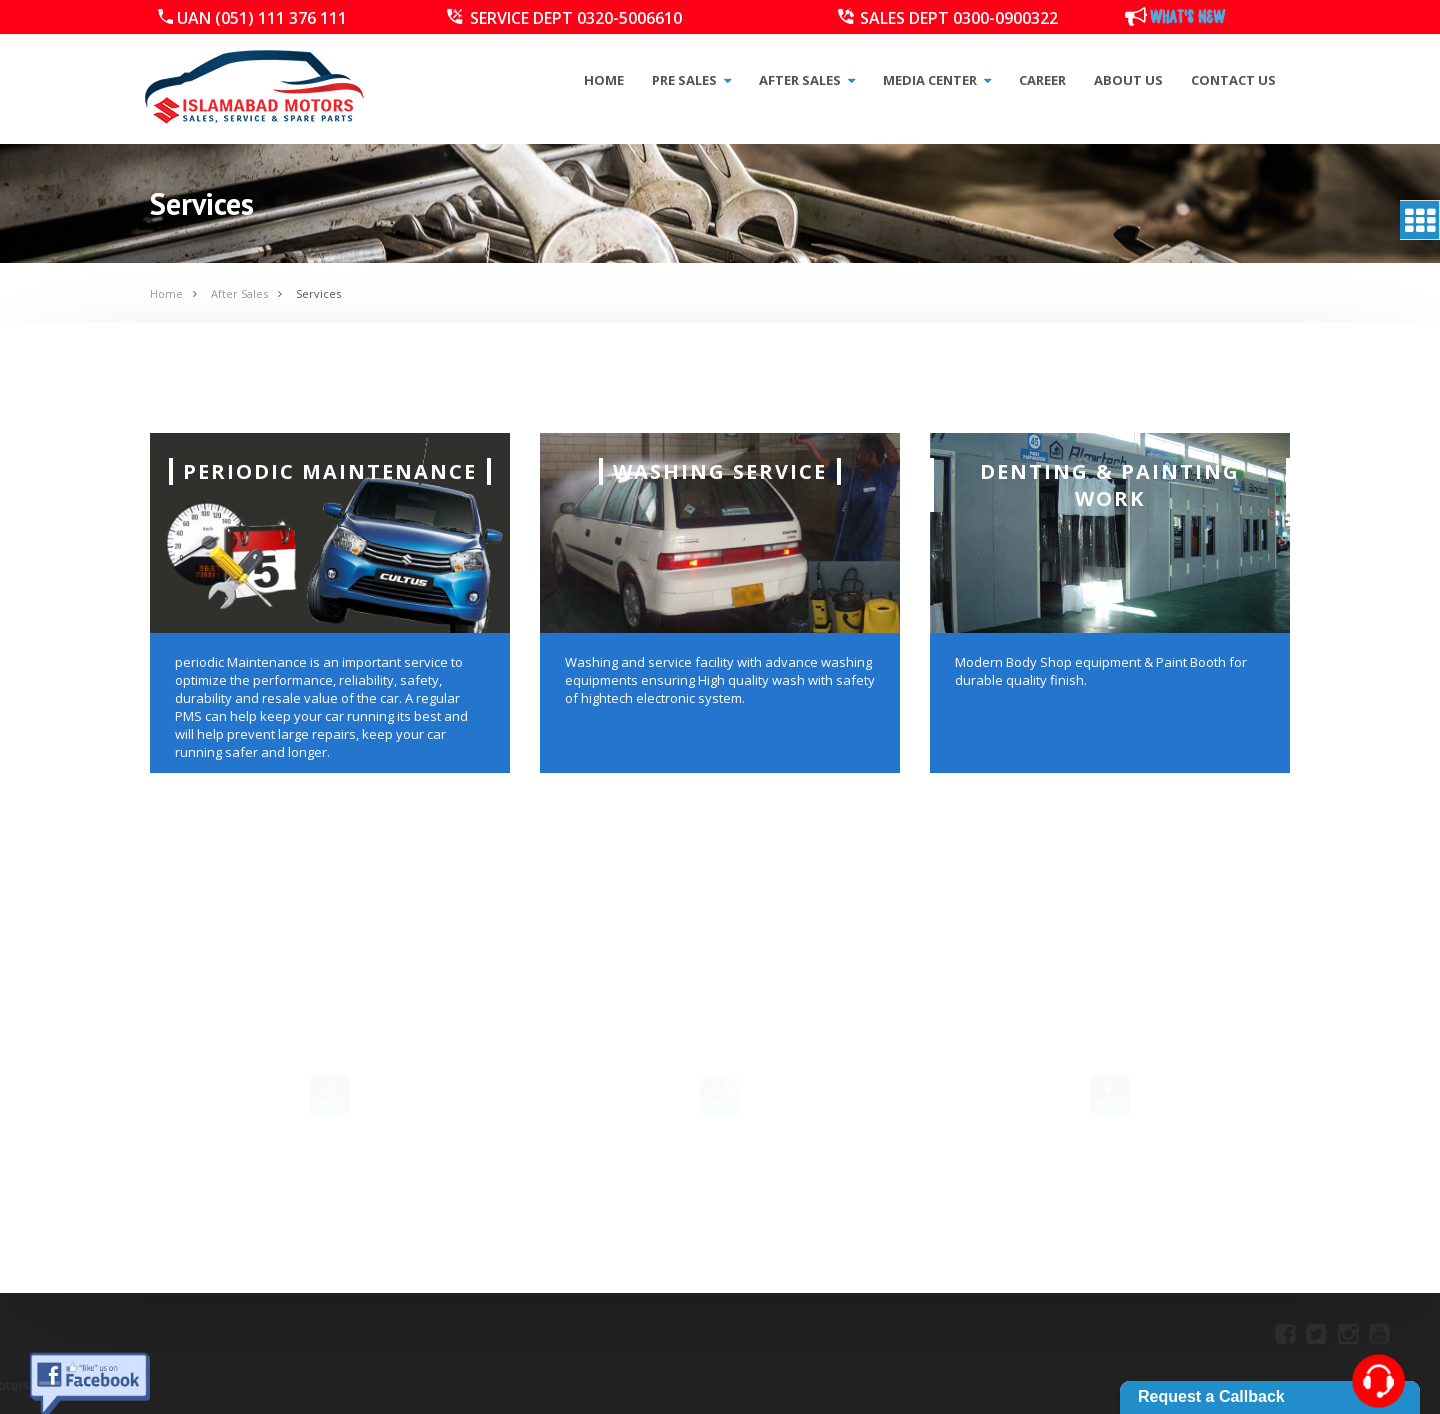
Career (1042, 80)
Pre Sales (691, 80)
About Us (1128, 80)
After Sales (807, 80)
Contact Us (1233, 80)
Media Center (937, 80)
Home (604, 80)
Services (318, 293)
